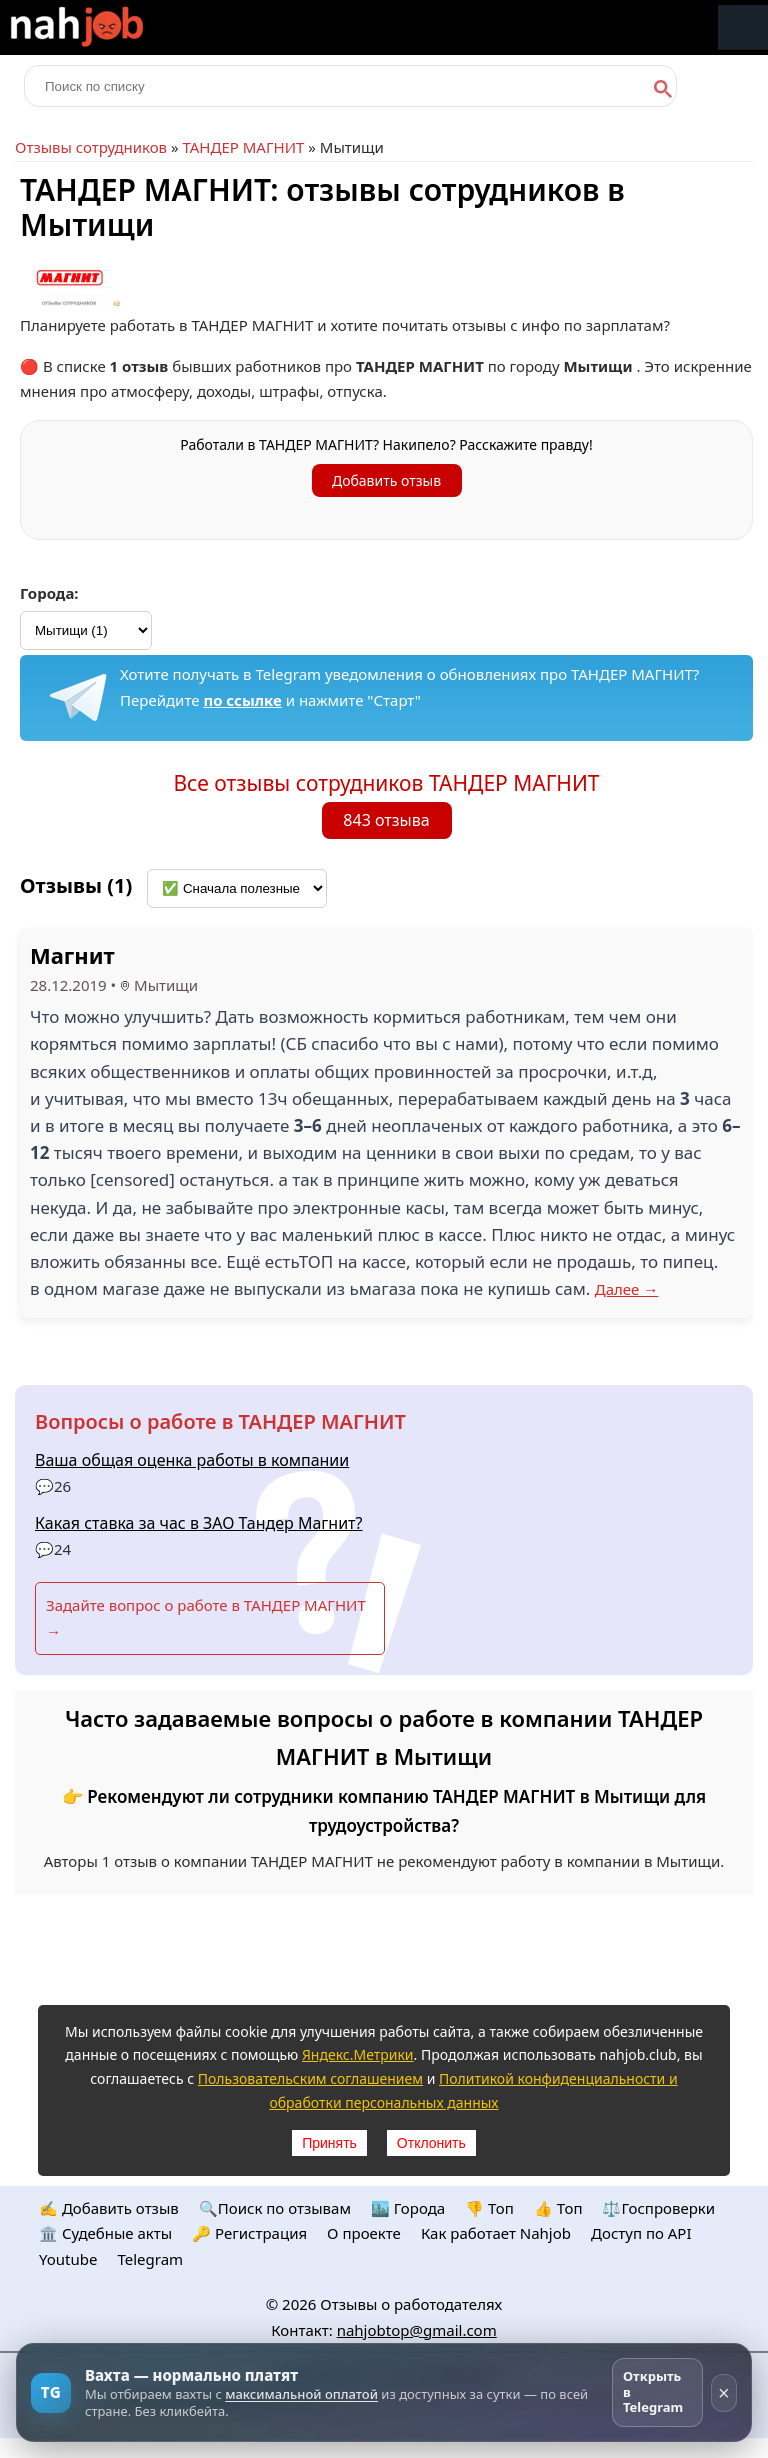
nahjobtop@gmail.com (417, 2330)
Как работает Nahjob (496, 2233)
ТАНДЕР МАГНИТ (243, 147)
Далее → (627, 1289)
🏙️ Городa (408, 2208)
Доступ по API (641, 2233)
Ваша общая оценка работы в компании (192, 1460)
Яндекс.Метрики (358, 2054)
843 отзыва (386, 820)
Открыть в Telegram (653, 2391)
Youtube (68, 2259)
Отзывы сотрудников (91, 147)
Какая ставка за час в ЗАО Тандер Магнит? (199, 1523)
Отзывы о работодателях (411, 2304)
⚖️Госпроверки (658, 2208)
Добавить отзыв (386, 480)
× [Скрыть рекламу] (724, 2393)
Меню (743, 27)
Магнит (72, 955)
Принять (329, 2143)
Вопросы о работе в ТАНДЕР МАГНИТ (220, 1421)
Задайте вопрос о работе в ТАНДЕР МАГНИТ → (206, 1618)
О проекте (364, 2233)
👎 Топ (489, 2208)
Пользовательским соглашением (310, 2078)
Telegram (150, 2259)
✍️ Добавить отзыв (109, 2208)
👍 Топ (558, 2208)
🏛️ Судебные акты (105, 2233)
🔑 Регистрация (249, 2233)
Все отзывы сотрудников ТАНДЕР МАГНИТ (386, 783)
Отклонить (431, 2143)
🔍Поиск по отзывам (275, 2208)
